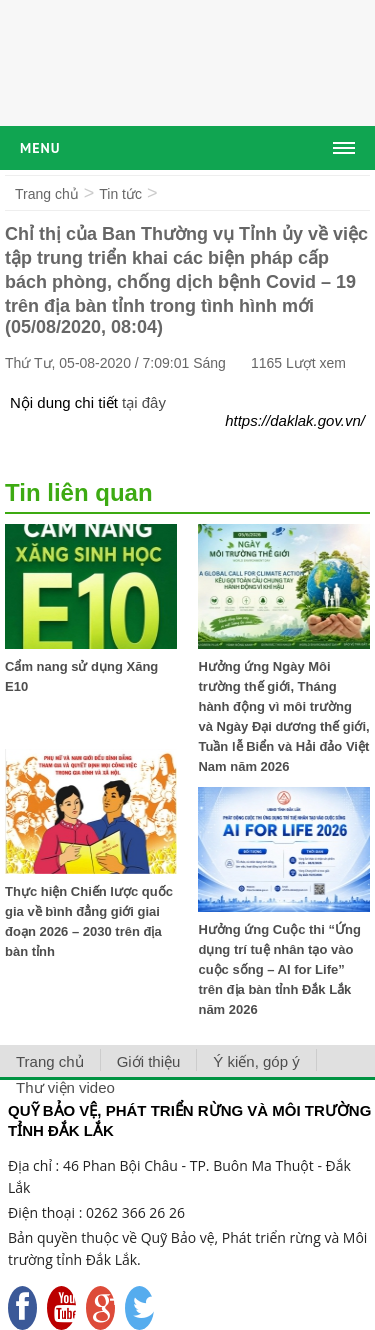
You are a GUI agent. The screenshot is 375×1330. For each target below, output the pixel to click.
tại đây (144, 402)
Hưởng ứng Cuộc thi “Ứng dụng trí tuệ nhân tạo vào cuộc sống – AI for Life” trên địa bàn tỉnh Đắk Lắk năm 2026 (279, 969)
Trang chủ (47, 194)
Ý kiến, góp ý (256, 1061)
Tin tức (120, 194)
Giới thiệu (149, 1061)
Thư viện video (65, 1087)
